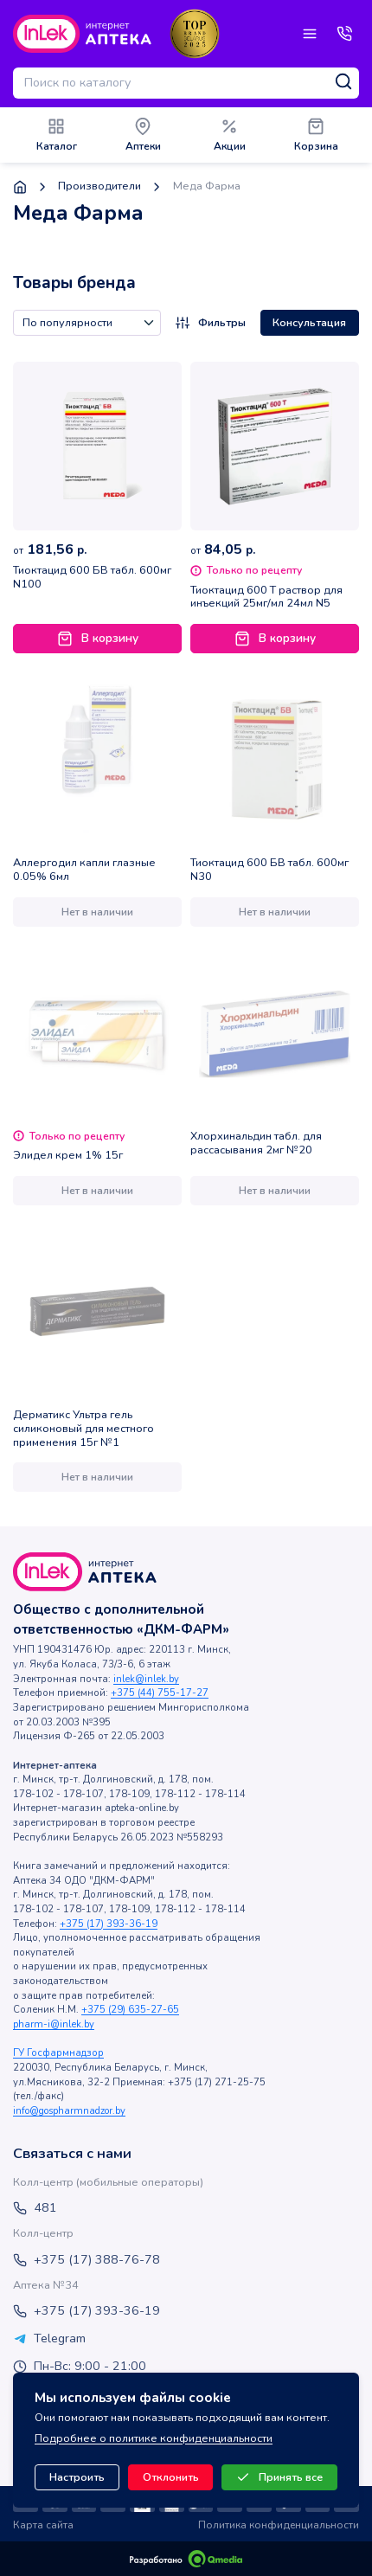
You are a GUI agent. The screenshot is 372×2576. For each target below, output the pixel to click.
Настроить (77, 2477)
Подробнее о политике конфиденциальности (154, 2438)
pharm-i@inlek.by (53, 2024)
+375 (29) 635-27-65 (130, 2009)
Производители (99, 186)
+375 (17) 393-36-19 (108, 1924)
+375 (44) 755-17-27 (159, 1692)
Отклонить (171, 2477)
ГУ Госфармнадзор (58, 2052)
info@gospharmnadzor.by (69, 2110)
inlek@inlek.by (146, 1679)
